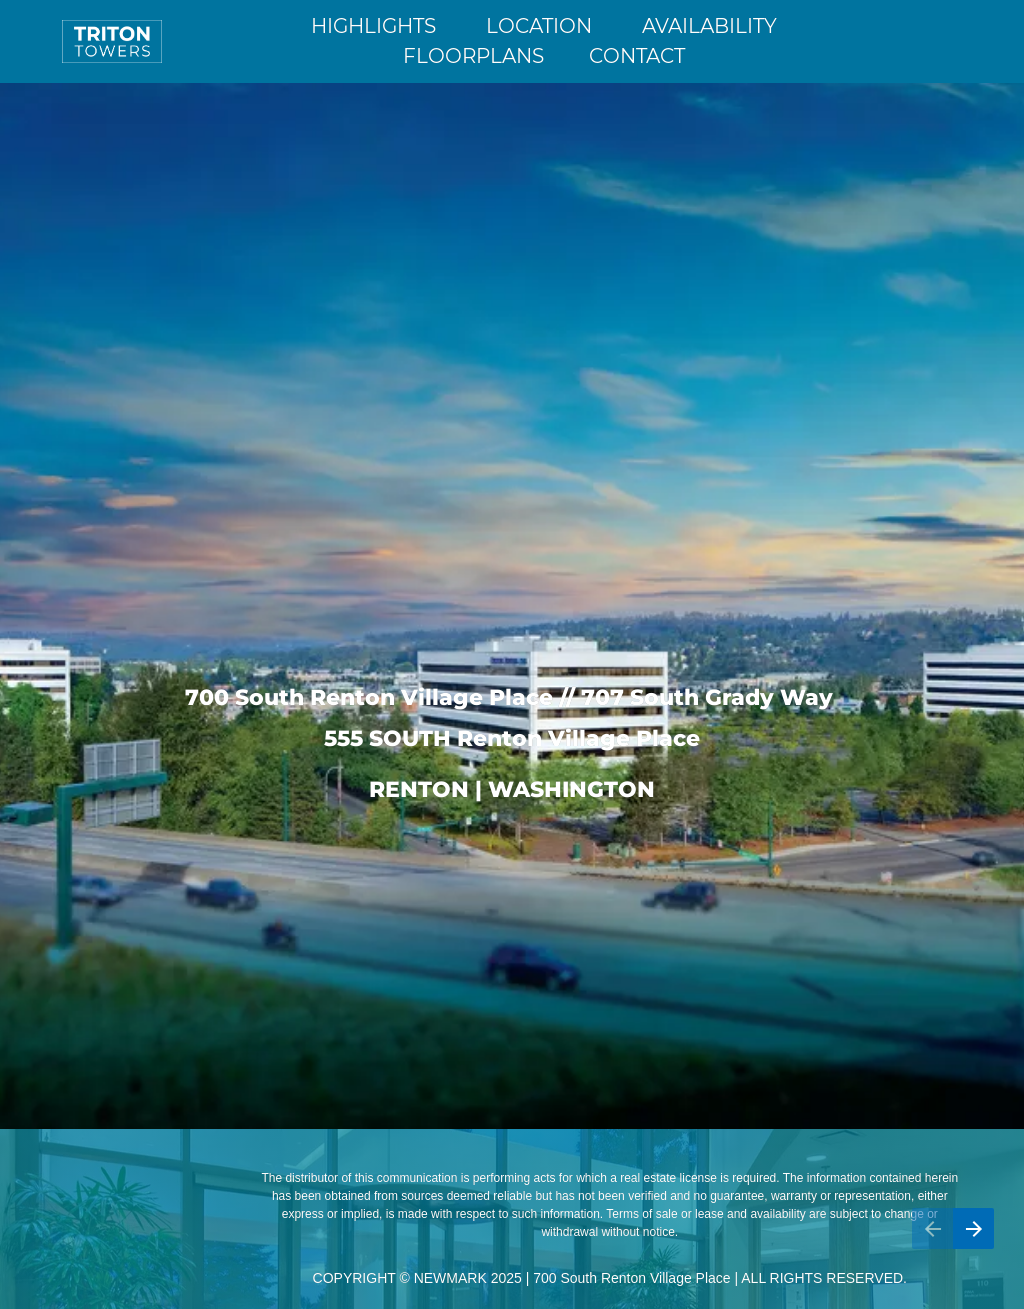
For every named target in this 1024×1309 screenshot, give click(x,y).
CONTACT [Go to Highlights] (637, 56)
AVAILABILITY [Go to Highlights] (709, 26)
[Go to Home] (112, 41)
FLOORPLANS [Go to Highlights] (473, 56)
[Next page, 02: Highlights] (973, 1228)
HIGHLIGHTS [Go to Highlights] (373, 26)
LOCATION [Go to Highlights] (539, 26)
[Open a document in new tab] (896, 41)
